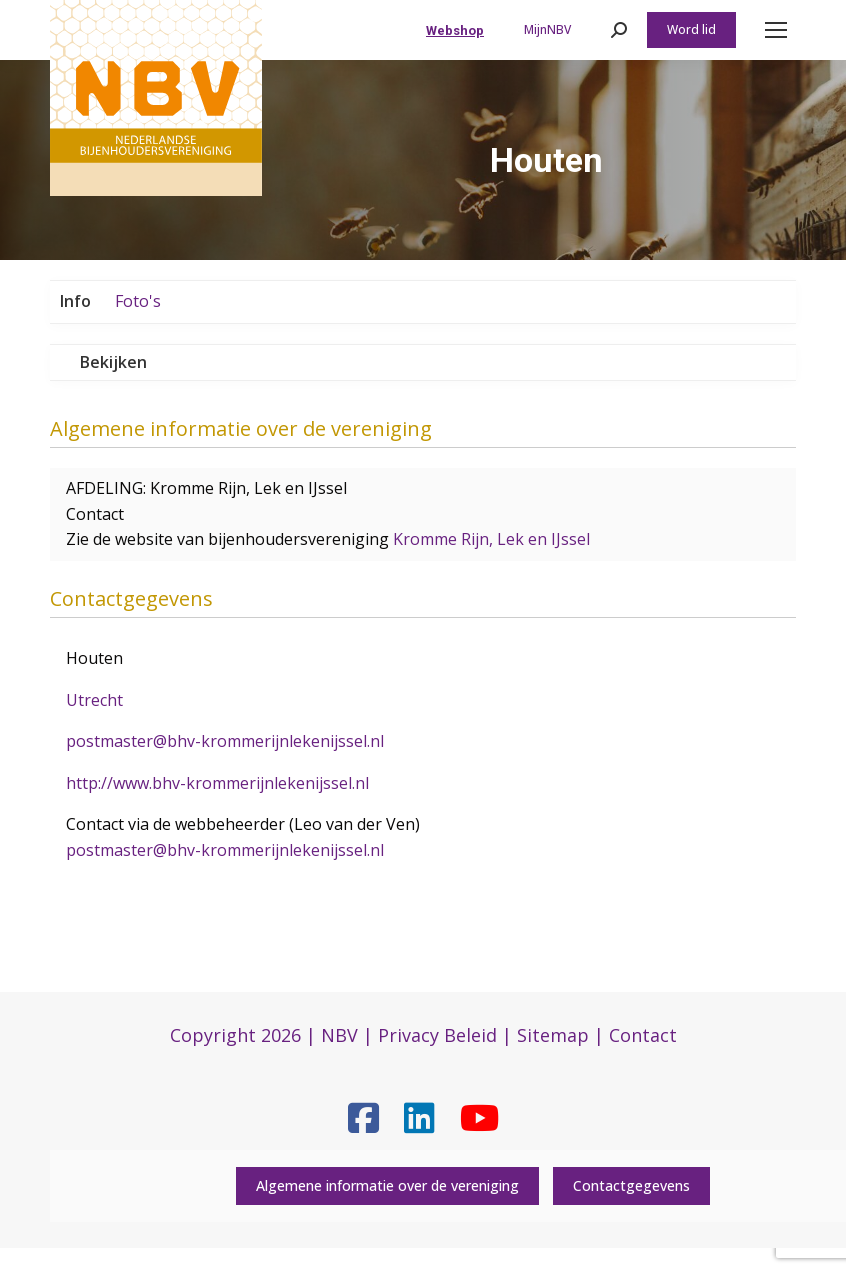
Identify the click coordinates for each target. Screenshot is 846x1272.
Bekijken (113, 362)
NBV (339, 1035)
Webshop (455, 30)
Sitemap (553, 1035)
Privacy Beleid (437, 1035)
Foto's (138, 301)
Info (75, 301)
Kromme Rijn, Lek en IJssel (491, 539)
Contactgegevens (631, 1185)
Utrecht (94, 700)
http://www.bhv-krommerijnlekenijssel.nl (217, 783)
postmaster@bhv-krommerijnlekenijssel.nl (225, 741)
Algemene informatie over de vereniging (387, 1185)
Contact (643, 1035)
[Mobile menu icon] (776, 30)
